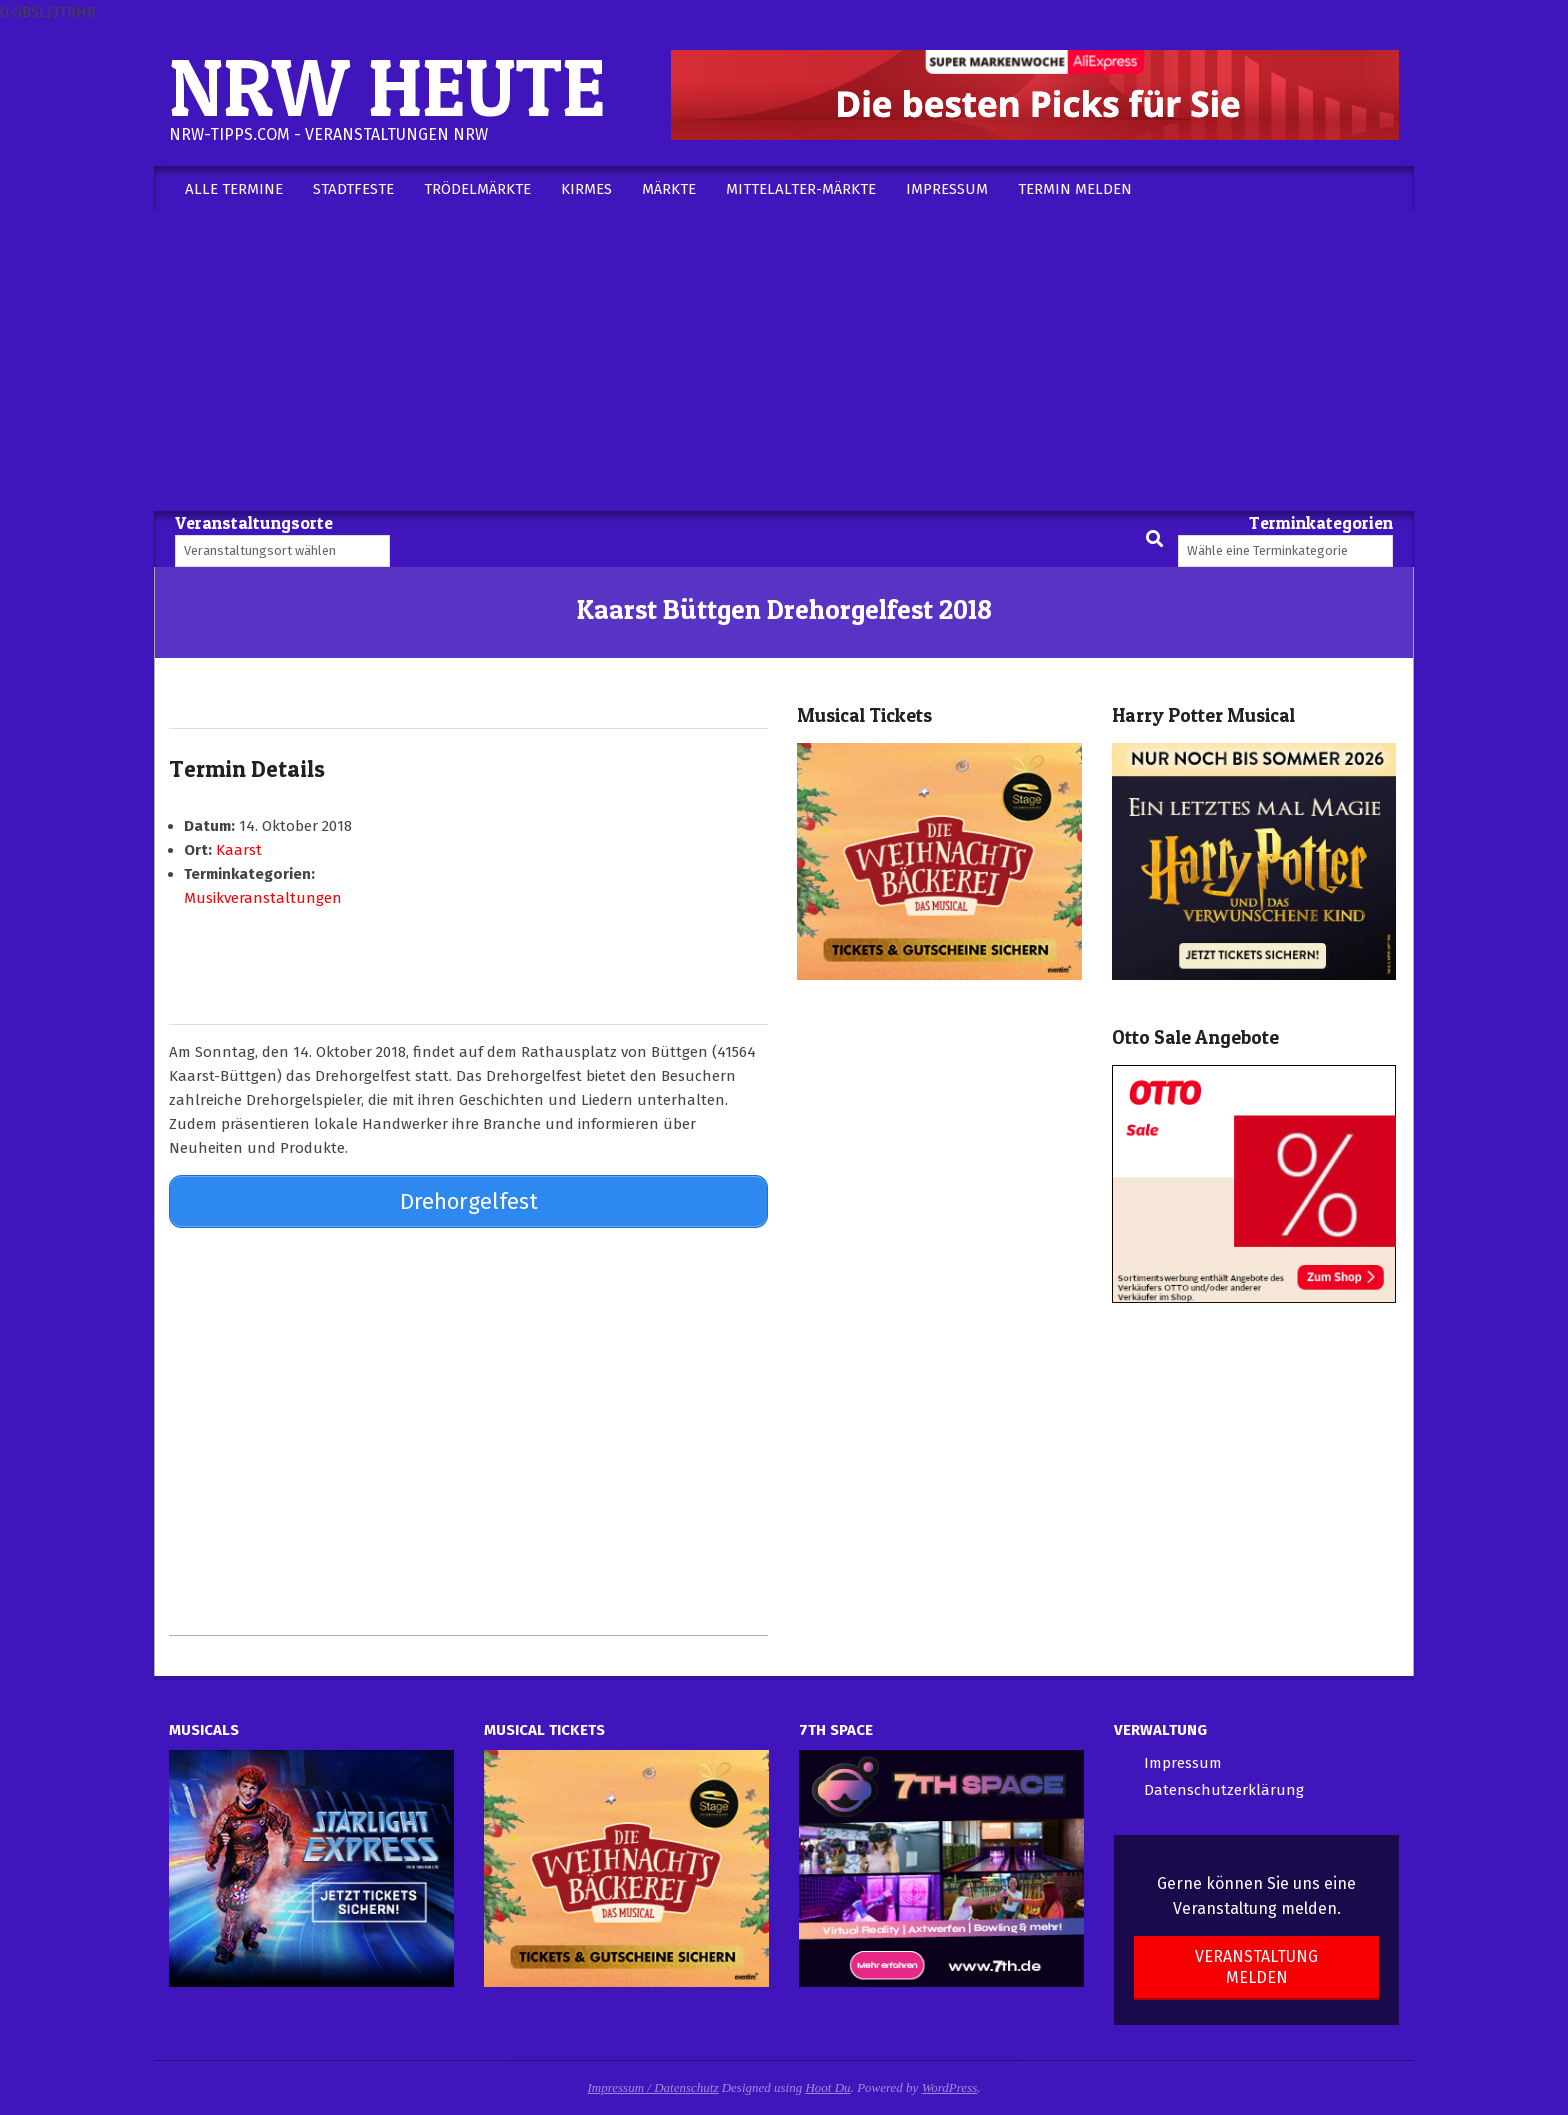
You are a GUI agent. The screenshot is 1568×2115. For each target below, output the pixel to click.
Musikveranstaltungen (263, 898)
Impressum (1183, 1758)
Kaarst (239, 850)
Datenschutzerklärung (1224, 1786)
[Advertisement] (784, 361)
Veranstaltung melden (1256, 1962)
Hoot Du (827, 2082)
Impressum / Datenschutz (653, 2082)
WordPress (950, 2082)
